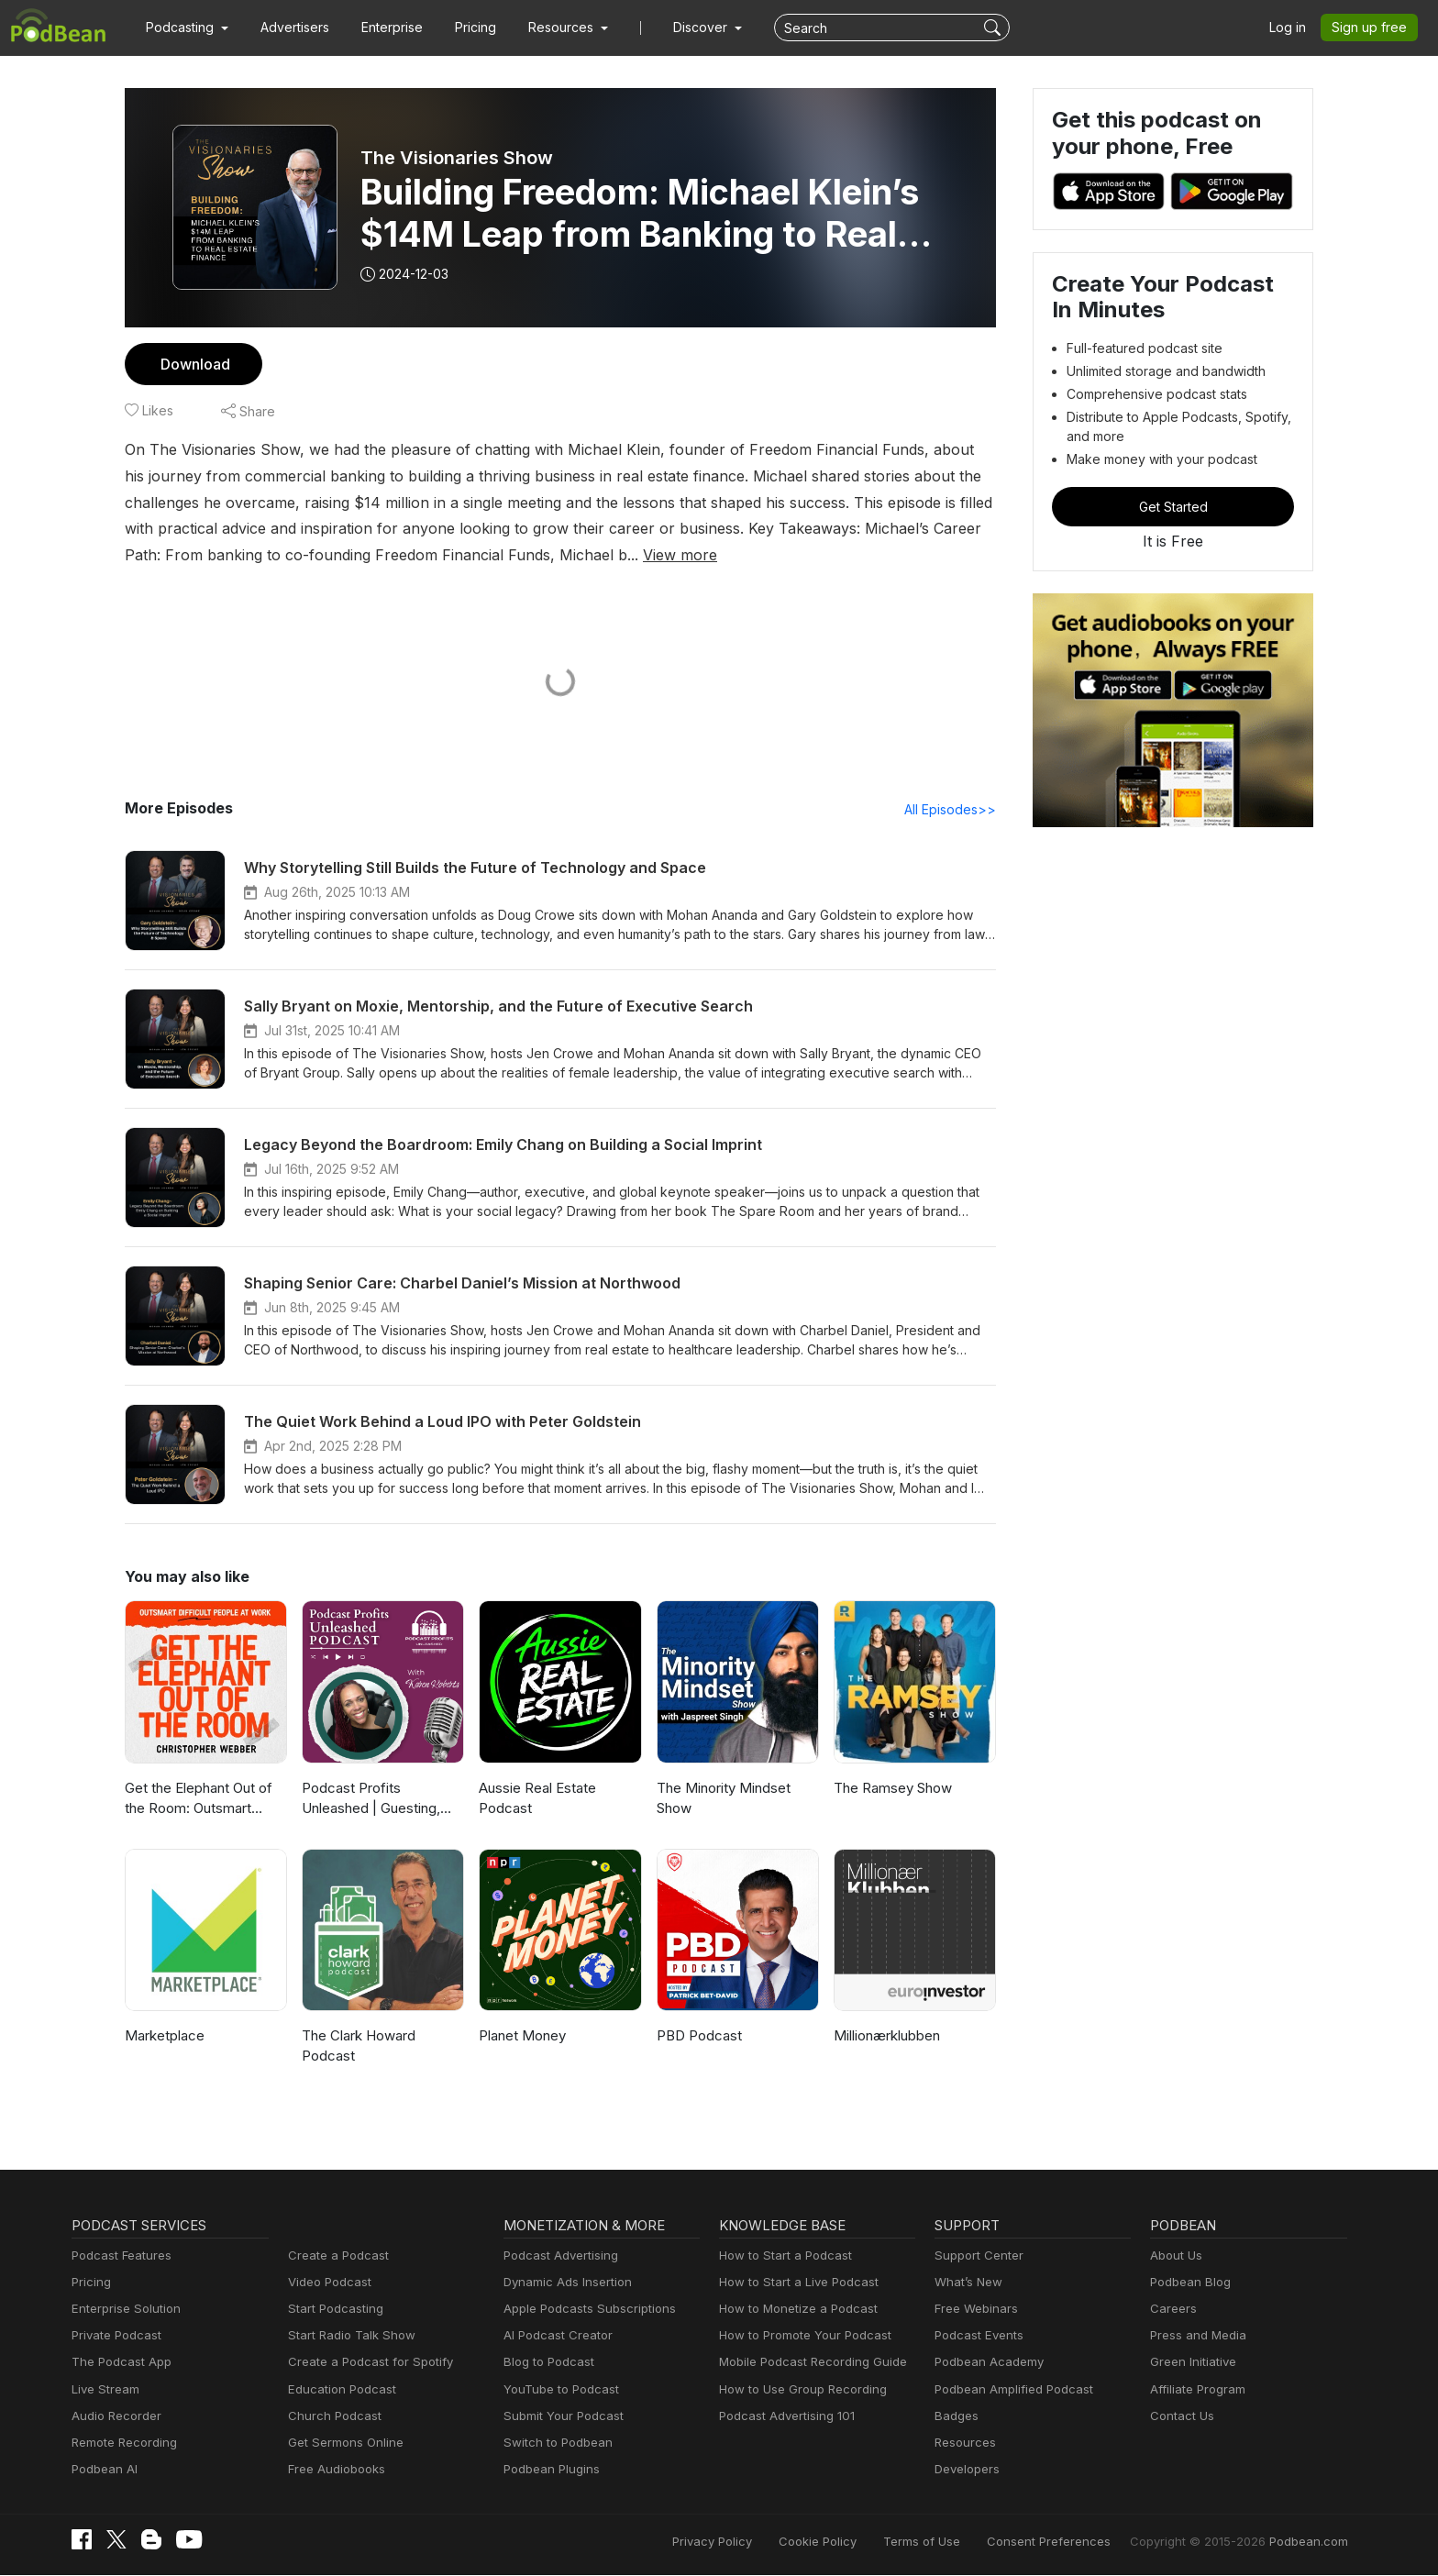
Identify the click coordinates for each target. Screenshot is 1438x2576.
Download (193, 363)
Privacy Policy (759, 2541)
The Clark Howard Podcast (357, 2047)
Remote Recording (122, 2443)
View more (472, 554)
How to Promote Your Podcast (799, 2336)
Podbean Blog (1188, 2283)
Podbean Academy (985, 2363)
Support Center (975, 2256)
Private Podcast (114, 2336)
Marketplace (162, 2036)
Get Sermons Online (342, 2443)
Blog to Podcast (545, 2363)
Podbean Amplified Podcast (1008, 2390)
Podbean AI (103, 2470)
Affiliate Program (1194, 2390)
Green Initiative (1191, 2363)
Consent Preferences (1073, 2541)
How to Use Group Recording (798, 2390)
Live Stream (104, 2390)
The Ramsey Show (892, 1789)
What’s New (967, 2283)
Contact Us (1180, 2417)
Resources (963, 2443)
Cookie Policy (858, 2541)
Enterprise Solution (122, 2309)
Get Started (1173, 506)
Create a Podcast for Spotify (363, 2363)
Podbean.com (1310, 2541)
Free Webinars (974, 2309)
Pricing (462, 27)
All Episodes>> (953, 809)
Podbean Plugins (549, 2470)
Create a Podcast (335, 2256)
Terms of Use (956, 2541)
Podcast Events (977, 2336)
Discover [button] (682, 27)
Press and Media (1195, 2336)
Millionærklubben (885, 2036)
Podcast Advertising (556, 2256)
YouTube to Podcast (557, 2390)
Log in (1294, 27)
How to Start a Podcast (781, 2256)
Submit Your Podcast (559, 2417)
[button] (185, 27)
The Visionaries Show (454, 158)
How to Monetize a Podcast (793, 2309)
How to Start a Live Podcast (793, 2283)
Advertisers (288, 27)
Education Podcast (338, 2390)
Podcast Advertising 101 (784, 2417)
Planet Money (521, 2036)
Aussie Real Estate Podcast (537, 1799)
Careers (1171, 2309)
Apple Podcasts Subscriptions (583, 2309)
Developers (965, 2470)
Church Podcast (331, 2417)
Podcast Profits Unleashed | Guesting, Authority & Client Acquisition (383, 1800)
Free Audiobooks (333, 2470)
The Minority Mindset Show (720, 1799)
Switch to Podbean (553, 2443)
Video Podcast (327, 2283)
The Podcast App (117, 2363)
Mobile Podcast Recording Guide (807, 2363)
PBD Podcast (697, 2036)
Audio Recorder (114, 2417)
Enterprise (381, 27)
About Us (1175, 2256)
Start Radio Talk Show (347, 2336)
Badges (955, 2417)
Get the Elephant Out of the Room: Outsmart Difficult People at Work (197, 1800)
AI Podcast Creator (554, 2336)
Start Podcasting (332, 2309)
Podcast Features (119, 2256)
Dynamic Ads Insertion (563, 2283)
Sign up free (1373, 27)
